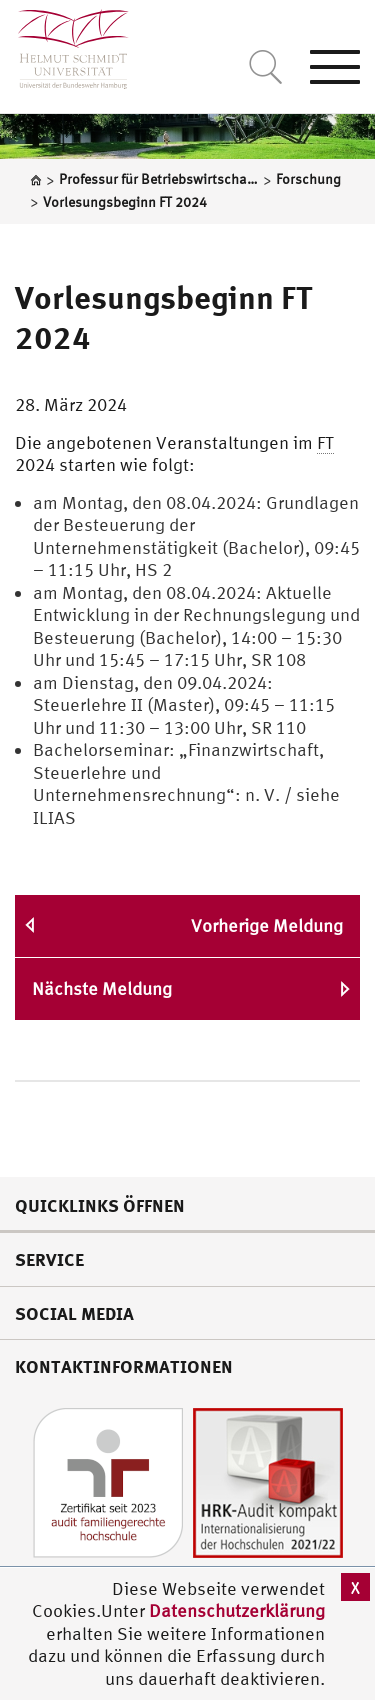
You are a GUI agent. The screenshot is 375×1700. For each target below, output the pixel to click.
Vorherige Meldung (267, 925)
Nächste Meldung (102, 988)
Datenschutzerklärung (237, 1610)
